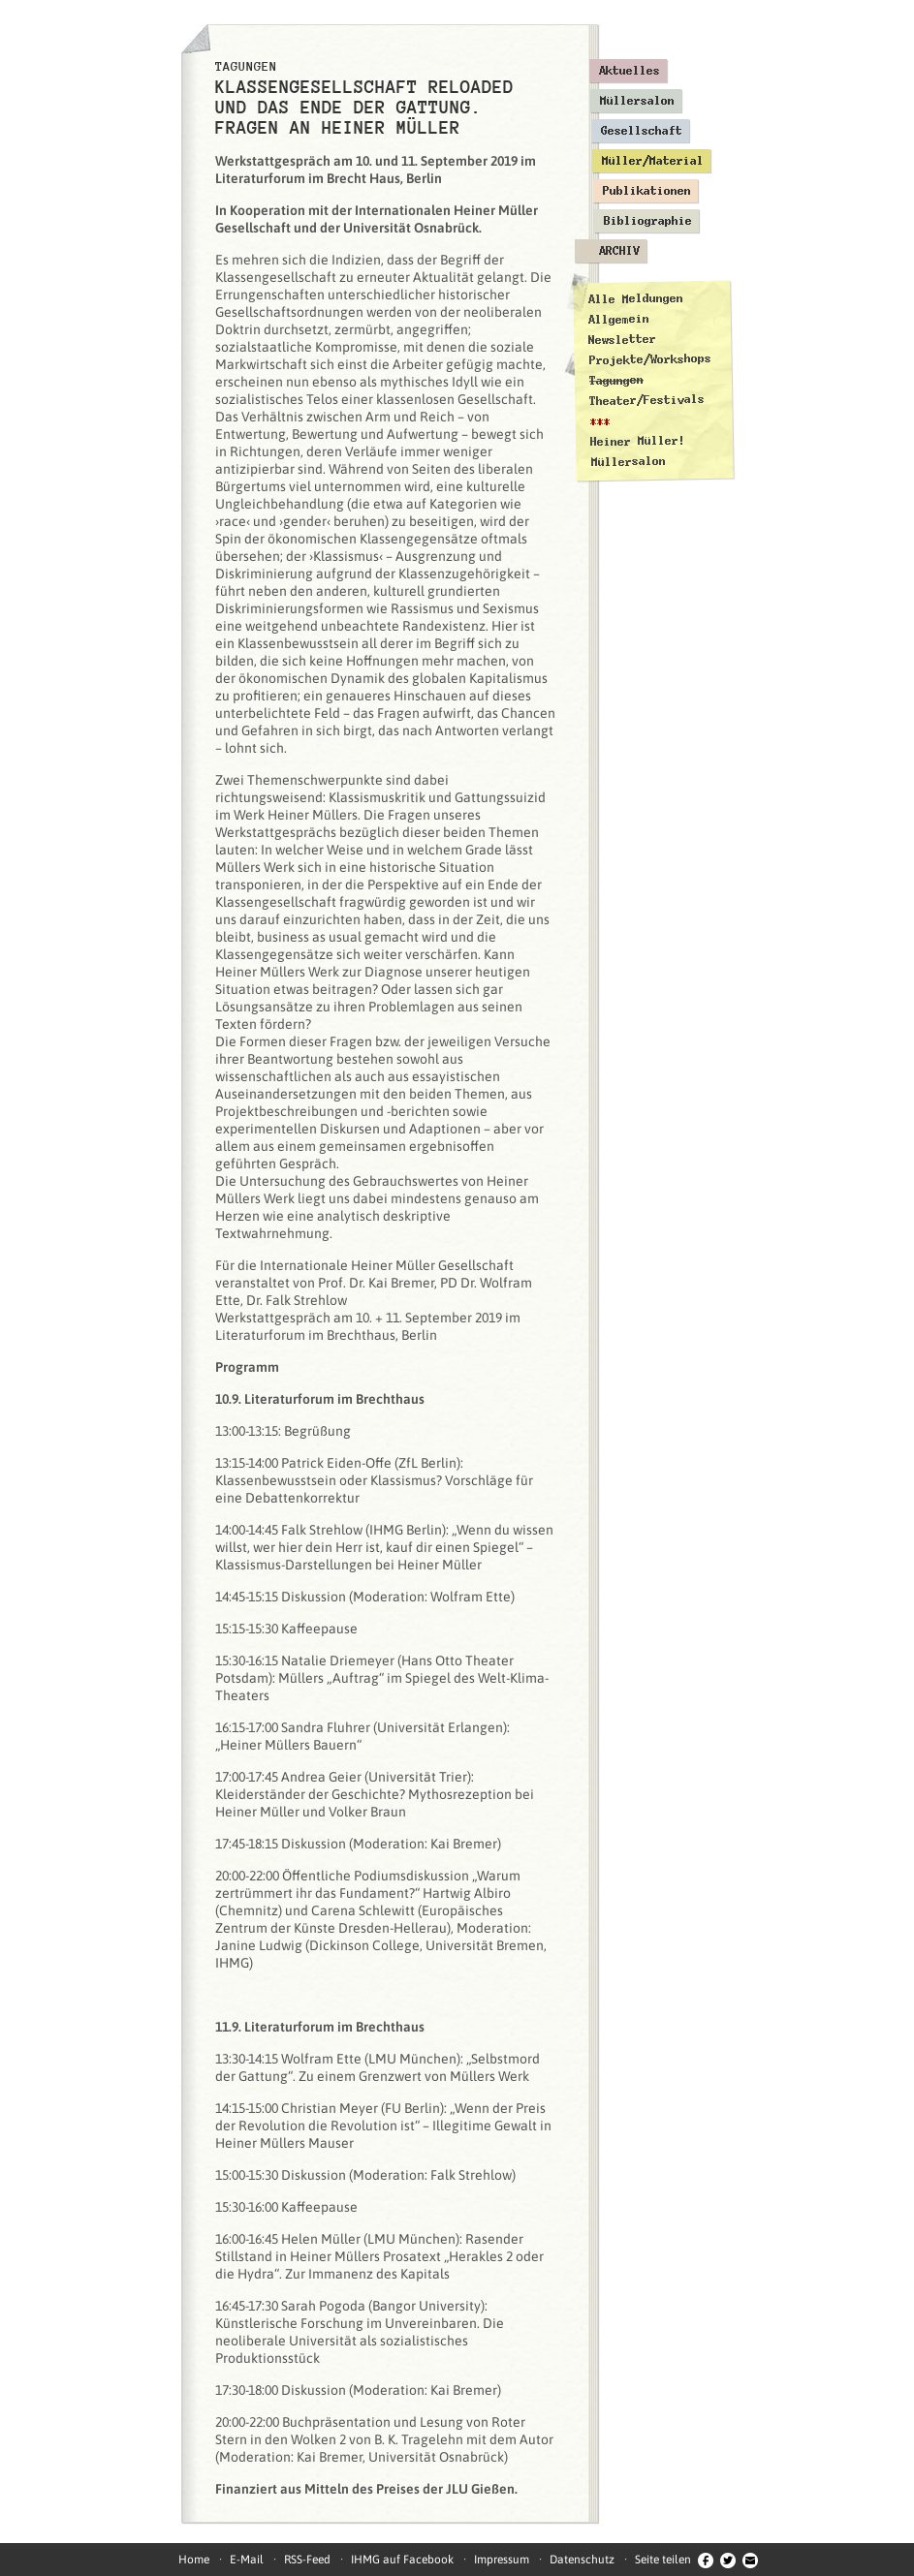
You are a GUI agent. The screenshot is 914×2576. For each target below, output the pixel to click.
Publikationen (647, 191)
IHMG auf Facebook (402, 2559)
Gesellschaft (641, 131)
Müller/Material (653, 161)
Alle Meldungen (634, 298)
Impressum (501, 2559)
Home (193, 2559)
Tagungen (615, 380)
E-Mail (247, 2559)
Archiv (619, 251)
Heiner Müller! (636, 441)
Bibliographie (648, 221)
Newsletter (622, 339)
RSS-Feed (307, 2559)
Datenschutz (582, 2559)
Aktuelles (629, 71)
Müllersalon (637, 101)
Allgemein (617, 319)
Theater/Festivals (647, 400)
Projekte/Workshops (649, 359)
